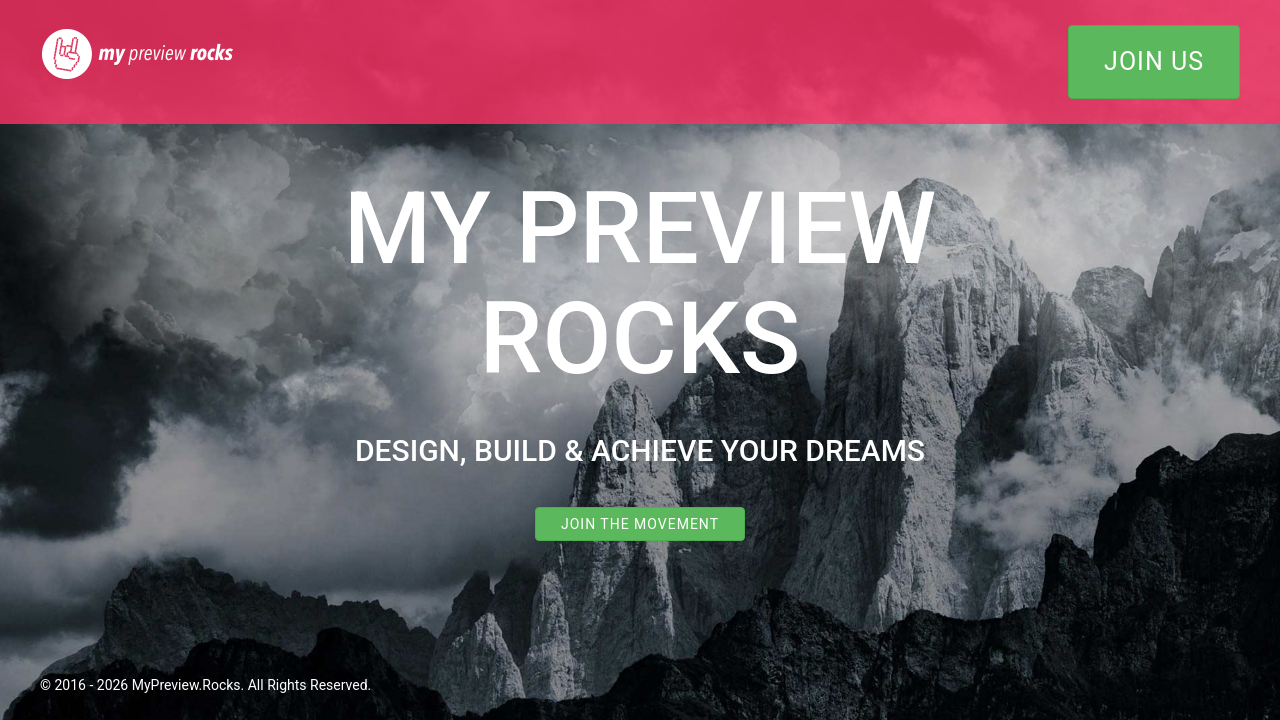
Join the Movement (640, 524)
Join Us (1154, 61)
